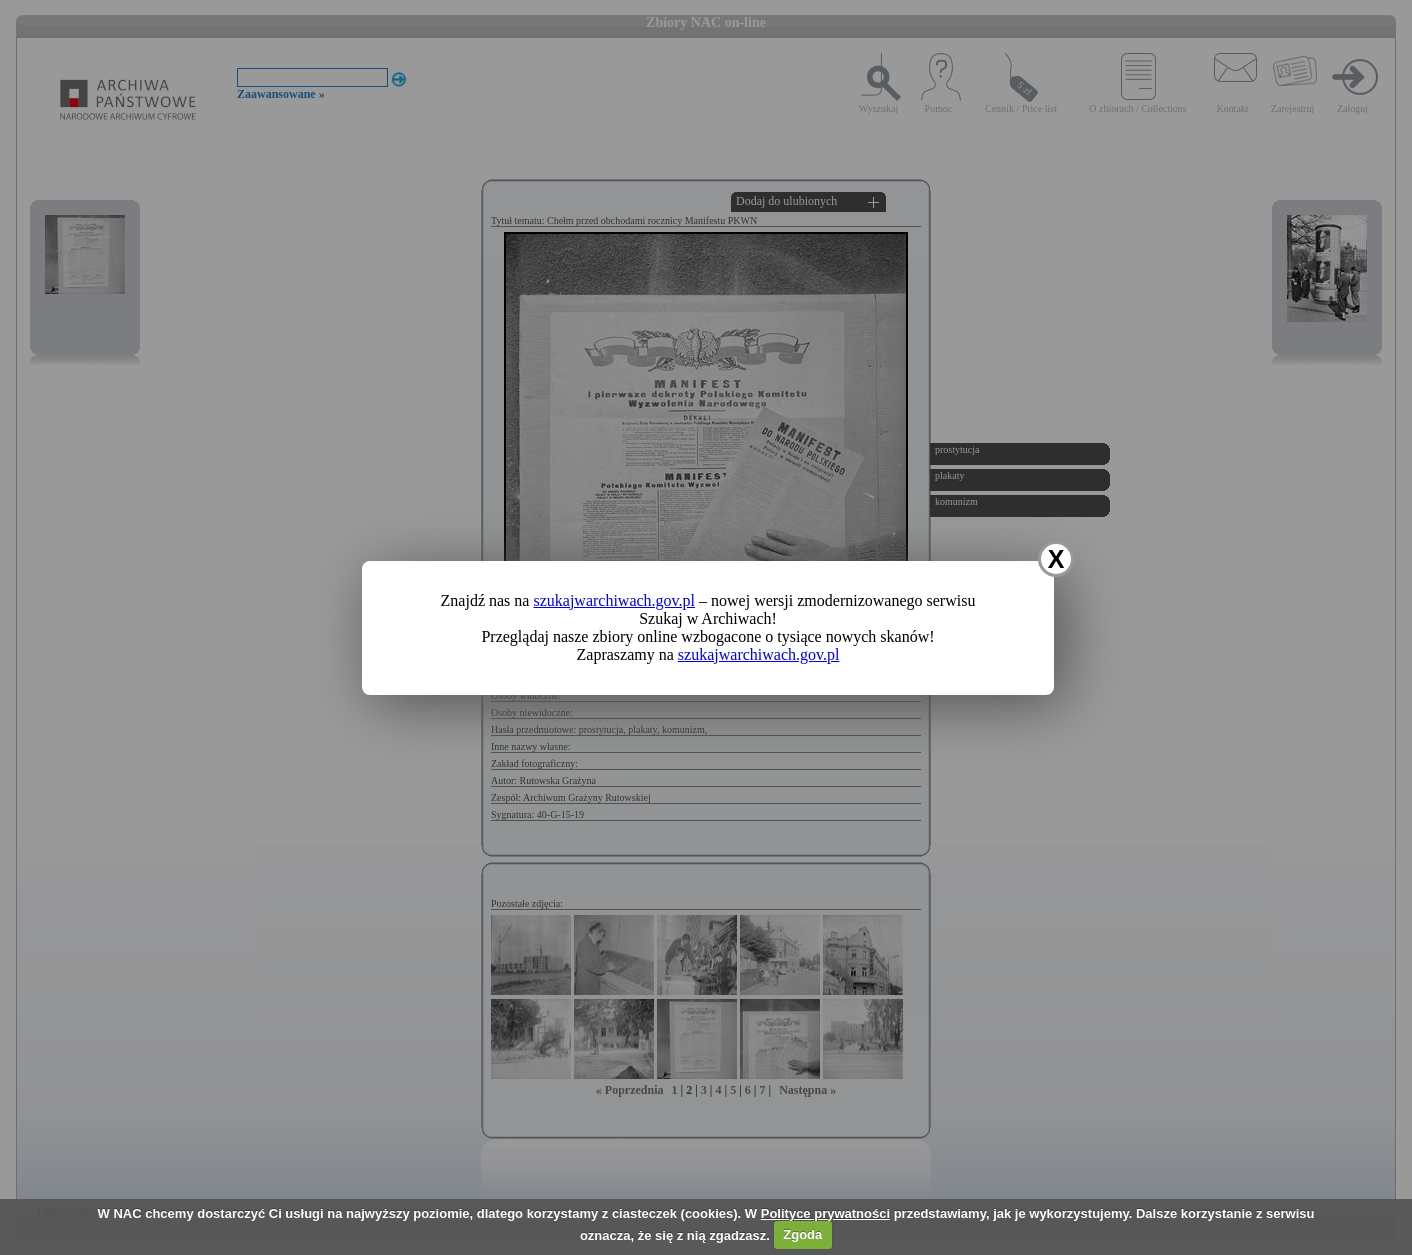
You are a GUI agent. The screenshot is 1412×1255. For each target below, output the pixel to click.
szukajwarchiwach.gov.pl (614, 600)
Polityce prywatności (825, 1213)
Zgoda (802, 1234)
